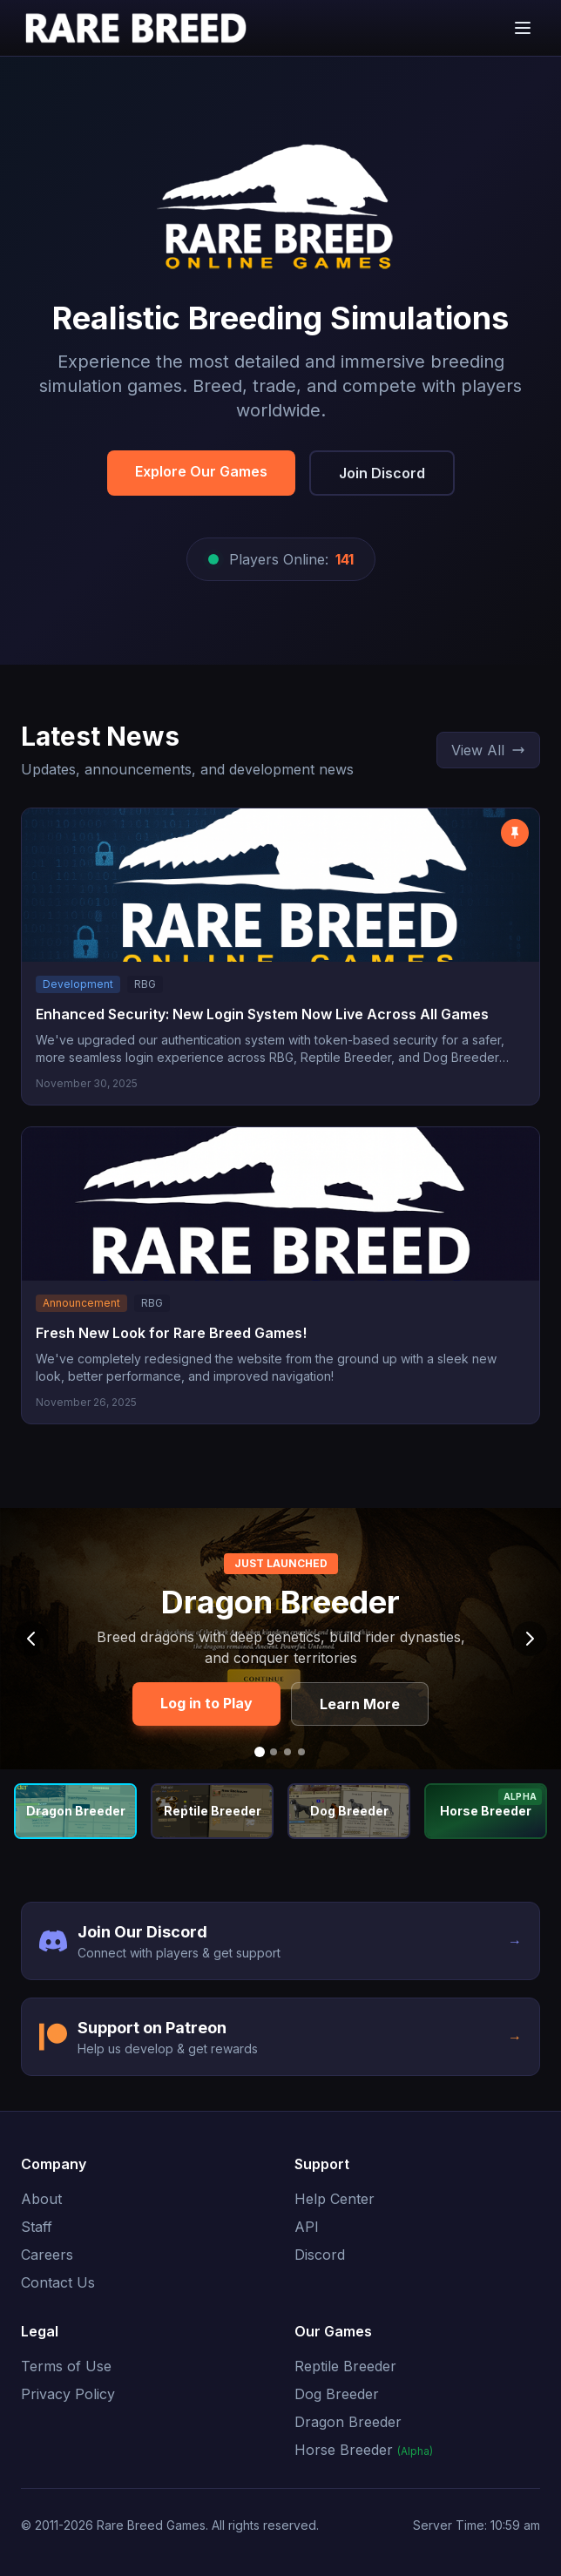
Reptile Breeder (345, 2366)
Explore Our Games (201, 471)
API (306, 2226)
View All (488, 750)
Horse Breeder (363, 2449)
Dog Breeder (336, 2394)
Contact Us (58, 2282)
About (41, 2199)
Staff (36, 2226)
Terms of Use (66, 2366)
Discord (319, 2254)
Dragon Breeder (348, 2422)
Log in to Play (206, 1703)
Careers (47, 2254)
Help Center (334, 2199)
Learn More (360, 1704)
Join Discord (382, 473)
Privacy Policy (68, 2394)
